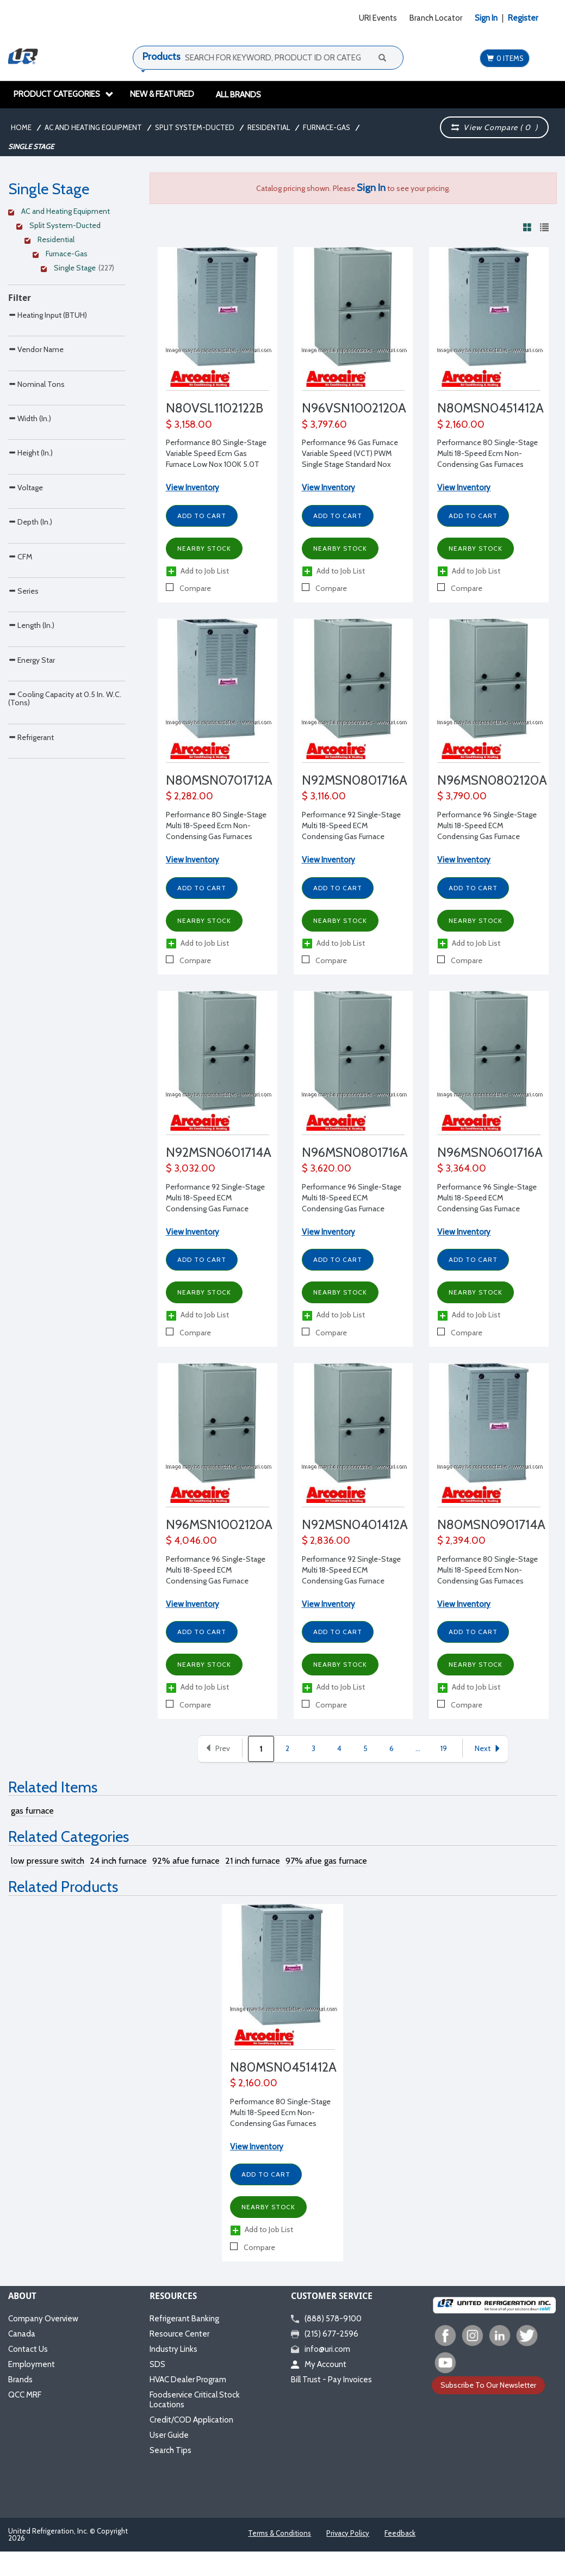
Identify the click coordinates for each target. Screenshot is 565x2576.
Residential (268, 127)
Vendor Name (36, 372)
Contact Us (28, 2349)
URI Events (378, 18)
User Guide (169, 2435)
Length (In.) (31, 830)
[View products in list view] (544, 226)
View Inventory (192, 487)
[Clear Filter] (65, 213)
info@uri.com (320, 2349)
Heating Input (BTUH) (47, 314)
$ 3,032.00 (190, 1168)
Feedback (399, 2533)
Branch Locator (435, 18)
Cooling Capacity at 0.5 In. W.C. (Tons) (64, 950)
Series (23, 773)
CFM (20, 716)
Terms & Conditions (279, 2533)
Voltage (25, 601)
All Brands (238, 95)
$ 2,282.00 (189, 796)
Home (21, 127)
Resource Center (179, 2334)
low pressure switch (47, 1861)
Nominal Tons (36, 429)
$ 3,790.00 (462, 796)
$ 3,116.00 (324, 796)
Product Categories (64, 94)
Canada (21, 2334)
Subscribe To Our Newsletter (488, 2385)
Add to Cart (201, 515)
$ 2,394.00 (461, 1540)
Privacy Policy (347, 2533)
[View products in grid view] (527, 226)
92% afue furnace (186, 1861)
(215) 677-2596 (324, 2334)
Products (161, 57)
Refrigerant (31, 1011)
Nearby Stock (204, 548)
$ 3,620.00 (326, 1168)
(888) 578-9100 (326, 2319)
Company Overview (43, 2319)
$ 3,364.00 (461, 1168)
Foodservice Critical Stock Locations (195, 2399)
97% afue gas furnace (326, 1861)
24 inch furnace (118, 1861)
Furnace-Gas (326, 127)
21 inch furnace (252, 1861)
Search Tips (170, 2450)
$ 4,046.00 (191, 1540)
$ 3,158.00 (189, 424)
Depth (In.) (30, 658)
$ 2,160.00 (461, 424)
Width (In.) (29, 486)
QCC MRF (24, 2395)
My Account (318, 2364)
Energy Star (31, 888)
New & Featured (162, 94)
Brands (20, 2379)
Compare (188, 588)
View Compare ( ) (494, 127)
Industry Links (173, 2349)
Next (488, 1748)
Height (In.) (30, 544)
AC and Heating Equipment (93, 127)
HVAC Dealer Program (188, 2379)
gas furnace (32, 1810)
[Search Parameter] (66, 339)
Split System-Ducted (194, 127)
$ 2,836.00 (326, 1540)
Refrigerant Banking (184, 2319)
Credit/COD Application (191, 2420)
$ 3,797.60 (324, 424)
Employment (31, 2364)
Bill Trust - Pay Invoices (331, 2379)
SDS (157, 2364)
